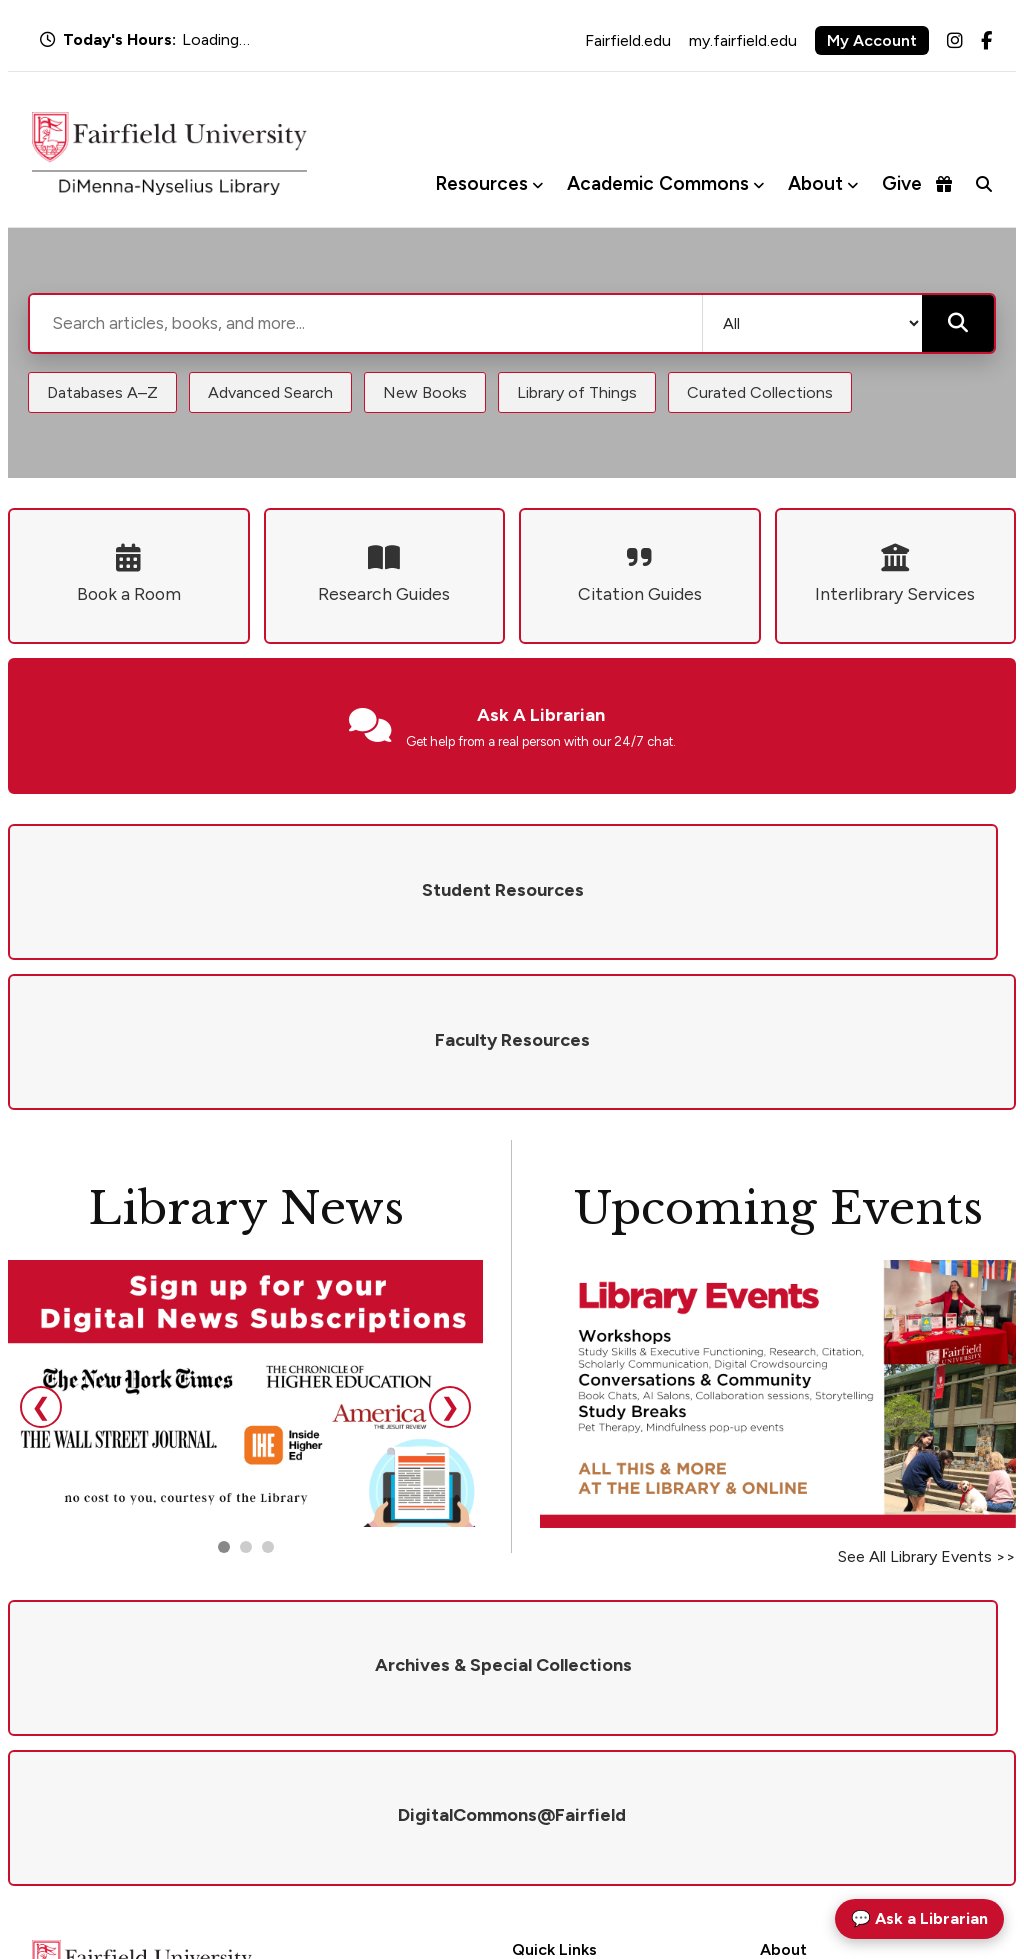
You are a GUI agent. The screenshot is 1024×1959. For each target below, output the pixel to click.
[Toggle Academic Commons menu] (758, 184)
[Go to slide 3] (268, 1397)
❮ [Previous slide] (41, 1256)
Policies (783, 1704)
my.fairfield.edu (743, 40)
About (815, 183)
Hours (531, 1678)
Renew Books (554, 1730)
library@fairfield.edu (286, 1815)
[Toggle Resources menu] (537, 184)
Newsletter (794, 1783)
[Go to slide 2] (246, 1397)
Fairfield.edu (628, 40)
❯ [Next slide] (450, 1256)
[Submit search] (958, 323)
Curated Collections (760, 392)
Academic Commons (658, 183)
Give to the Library (818, 1730)
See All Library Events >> (927, 1406)
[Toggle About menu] (852, 184)
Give (917, 183)
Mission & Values (812, 1678)
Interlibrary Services (574, 1757)
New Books (425, 392)
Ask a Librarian (558, 1704)
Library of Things (577, 392)
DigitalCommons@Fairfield (599, 1783)
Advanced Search (270, 392)
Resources (481, 183)
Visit (774, 1757)
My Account (872, 40)
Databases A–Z (102, 392)
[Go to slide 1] (224, 1397)
